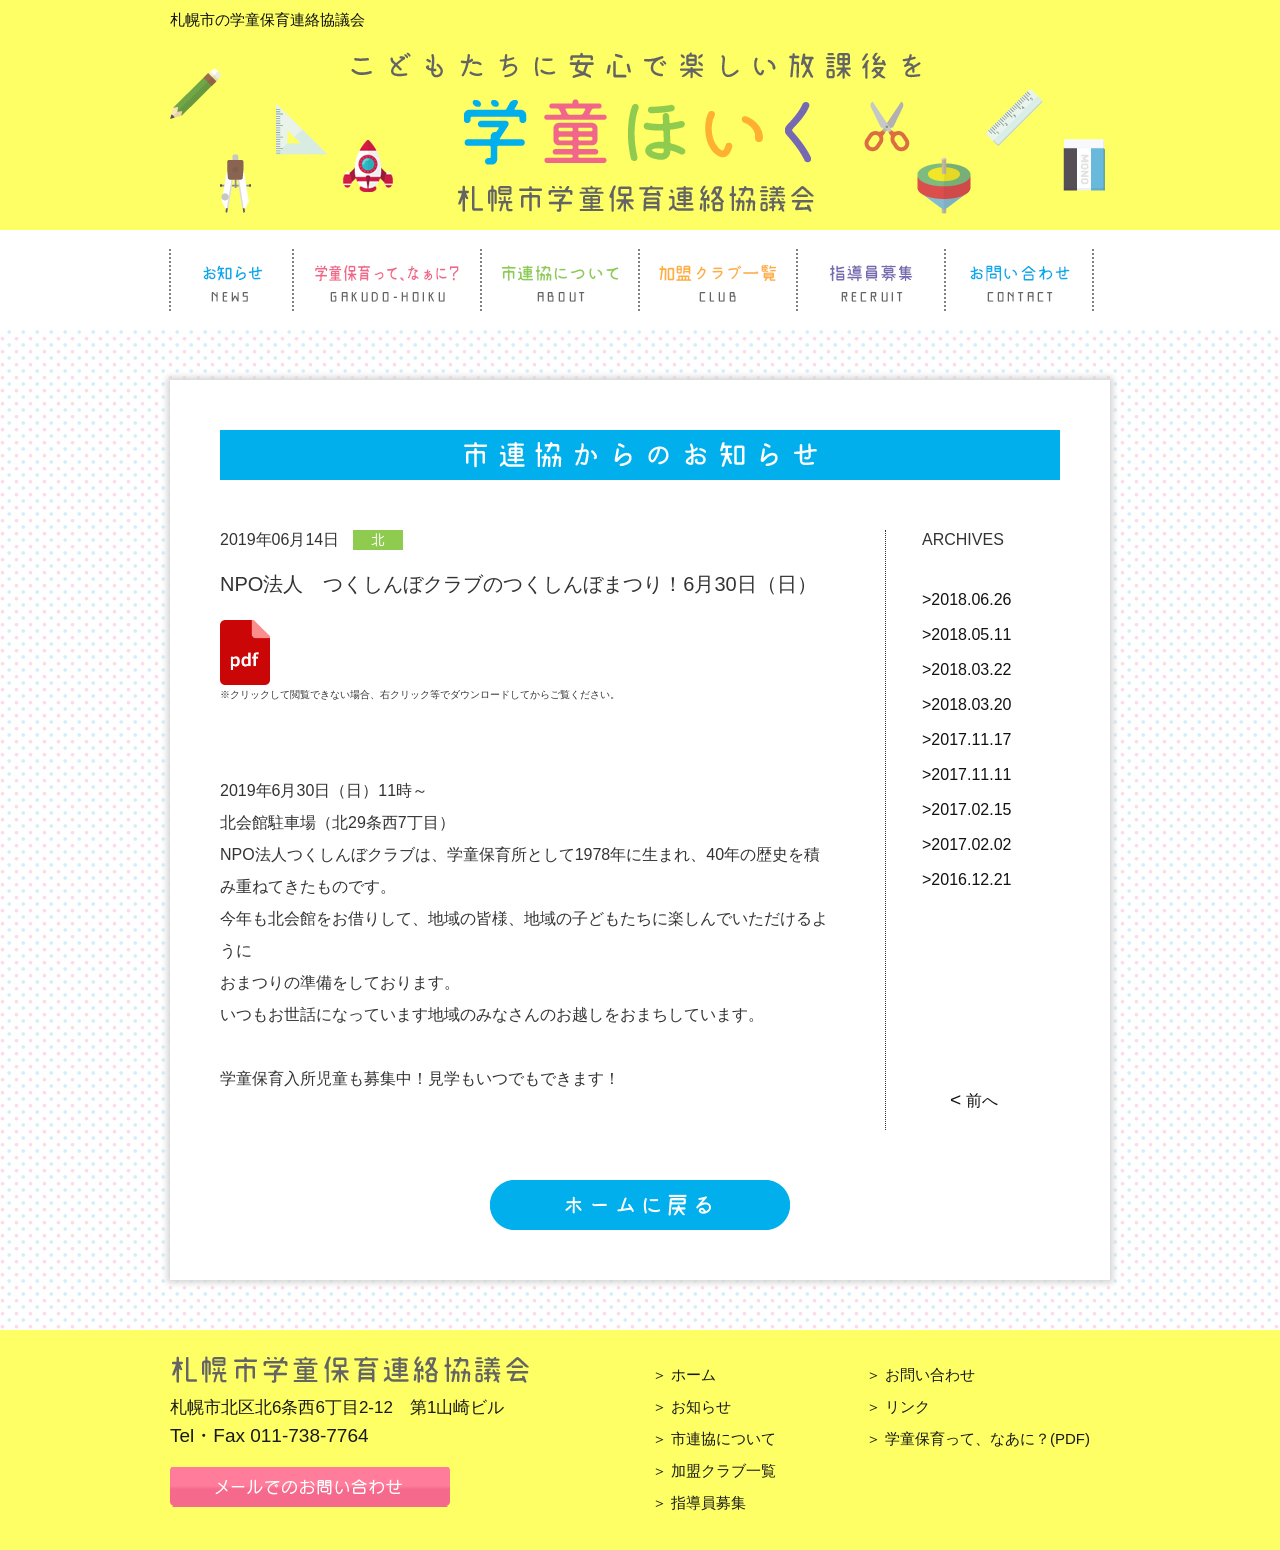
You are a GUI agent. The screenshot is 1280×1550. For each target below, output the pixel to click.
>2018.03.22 (966, 669)
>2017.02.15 (966, 809)
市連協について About (560, 280)
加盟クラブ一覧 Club (718, 280)
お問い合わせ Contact (1019, 280)
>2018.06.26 (966, 599)
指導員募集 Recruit (871, 280)
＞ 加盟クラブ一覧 (714, 1470)
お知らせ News (231, 280)
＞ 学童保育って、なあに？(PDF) (978, 1438)
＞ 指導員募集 (699, 1502)
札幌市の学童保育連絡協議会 (267, 19)
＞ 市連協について (714, 1438)
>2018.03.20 (966, 704)
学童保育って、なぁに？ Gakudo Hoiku (387, 280)
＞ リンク (898, 1406)
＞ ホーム (684, 1374)
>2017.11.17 (966, 739)
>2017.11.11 (966, 774)
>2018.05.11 (966, 634)
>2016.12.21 (966, 879)
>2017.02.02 (966, 844)
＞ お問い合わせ (920, 1374)
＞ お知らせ (691, 1406)
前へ (976, 1100)
